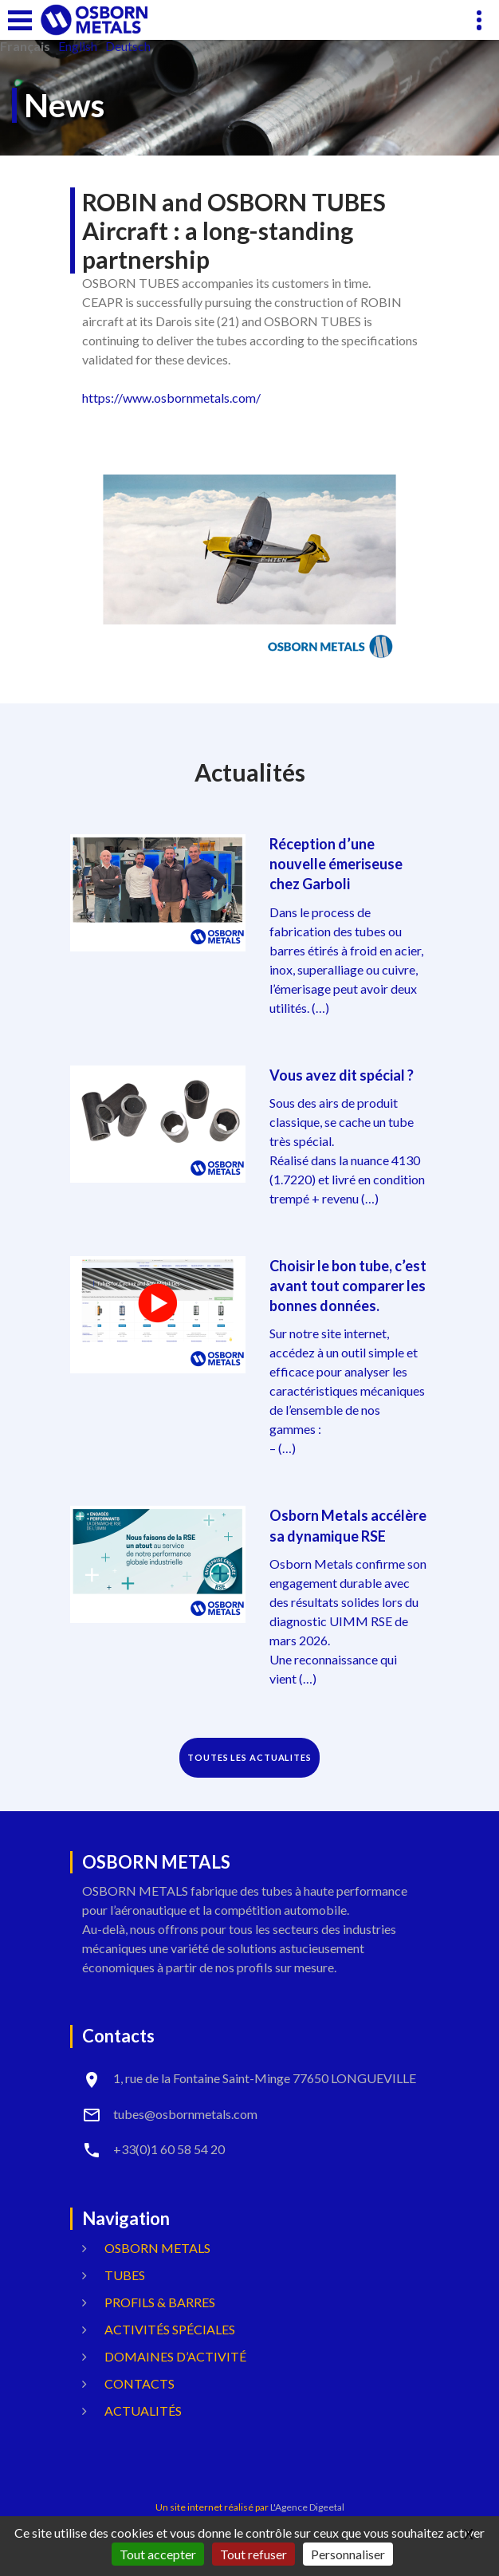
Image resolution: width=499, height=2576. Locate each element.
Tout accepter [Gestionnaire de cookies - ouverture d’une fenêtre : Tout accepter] (158, 2554)
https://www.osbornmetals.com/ (171, 397)
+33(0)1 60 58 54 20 (169, 2149)
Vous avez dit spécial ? (341, 1075)
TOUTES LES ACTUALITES (249, 1757)
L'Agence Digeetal (307, 2507)
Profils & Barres (159, 2302)
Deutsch (128, 46)
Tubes (124, 2275)
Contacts (139, 2383)
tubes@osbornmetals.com (185, 2113)
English (77, 46)
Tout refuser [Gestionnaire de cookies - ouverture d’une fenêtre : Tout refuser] (253, 2554)
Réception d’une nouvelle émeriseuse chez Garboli (336, 863)
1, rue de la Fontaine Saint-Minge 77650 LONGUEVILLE (264, 2078)
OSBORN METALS (157, 2247)
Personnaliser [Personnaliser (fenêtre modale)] (348, 2554)
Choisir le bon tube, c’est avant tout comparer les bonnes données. (347, 1285)
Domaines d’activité (175, 2356)
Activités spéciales (169, 2329)
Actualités (143, 2410)
